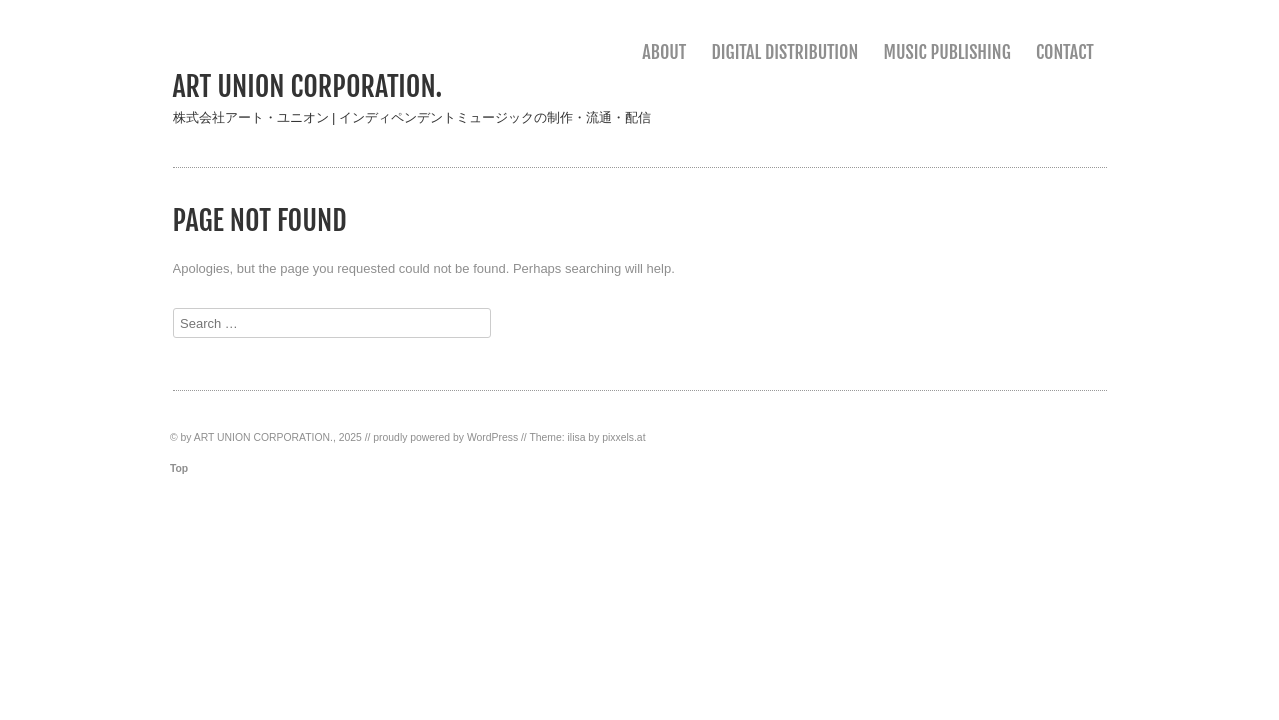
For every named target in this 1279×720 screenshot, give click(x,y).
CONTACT (1065, 52)
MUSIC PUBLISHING (947, 52)
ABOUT (664, 52)
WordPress (492, 437)
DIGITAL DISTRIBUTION (784, 52)
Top (179, 468)
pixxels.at (623, 437)
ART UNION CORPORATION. (308, 86)
